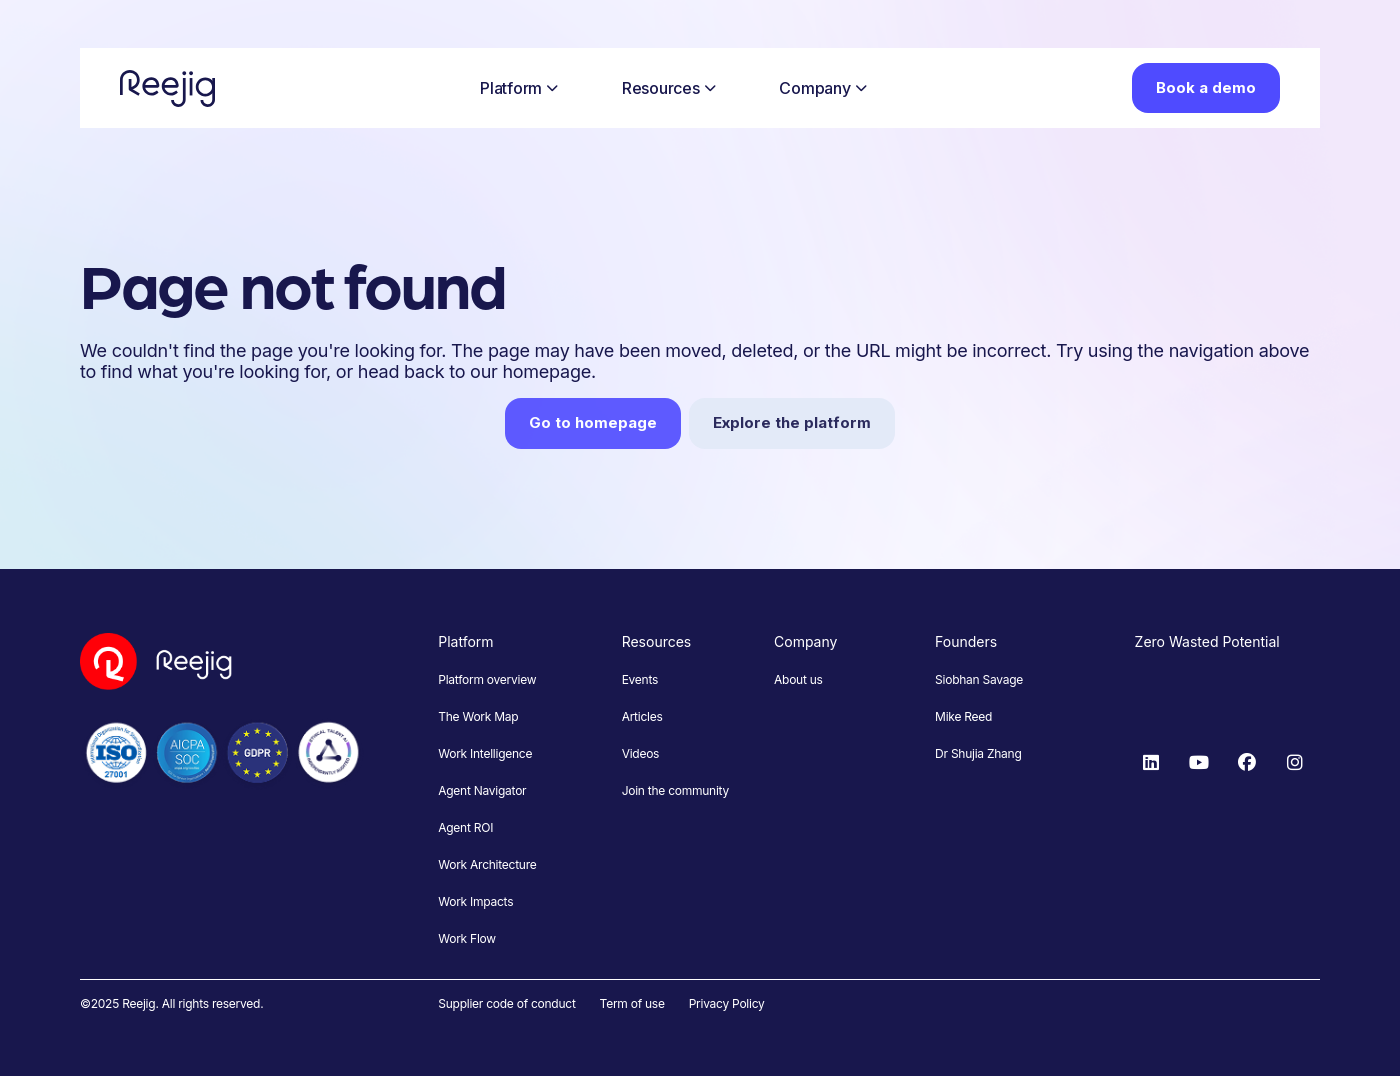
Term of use (632, 1003)
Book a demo (1206, 87)
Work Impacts (475, 901)
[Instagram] (1295, 763)
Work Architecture (487, 864)
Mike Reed (963, 716)
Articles (642, 716)
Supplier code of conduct (506, 1003)
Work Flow (467, 938)
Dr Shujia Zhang (978, 753)
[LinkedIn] (1151, 763)
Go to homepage (593, 422)
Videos (641, 753)
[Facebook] (1247, 763)
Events (640, 679)
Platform (519, 88)
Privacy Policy (727, 1003)
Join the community (675, 790)
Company (822, 88)
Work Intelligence (485, 753)
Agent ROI (465, 827)
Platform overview (487, 679)
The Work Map (478, 716)
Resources (669, 88)
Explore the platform (792, 422)
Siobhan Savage (979, 679)
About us (798, 679)
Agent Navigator (482, 790)
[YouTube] (1199, 763)
